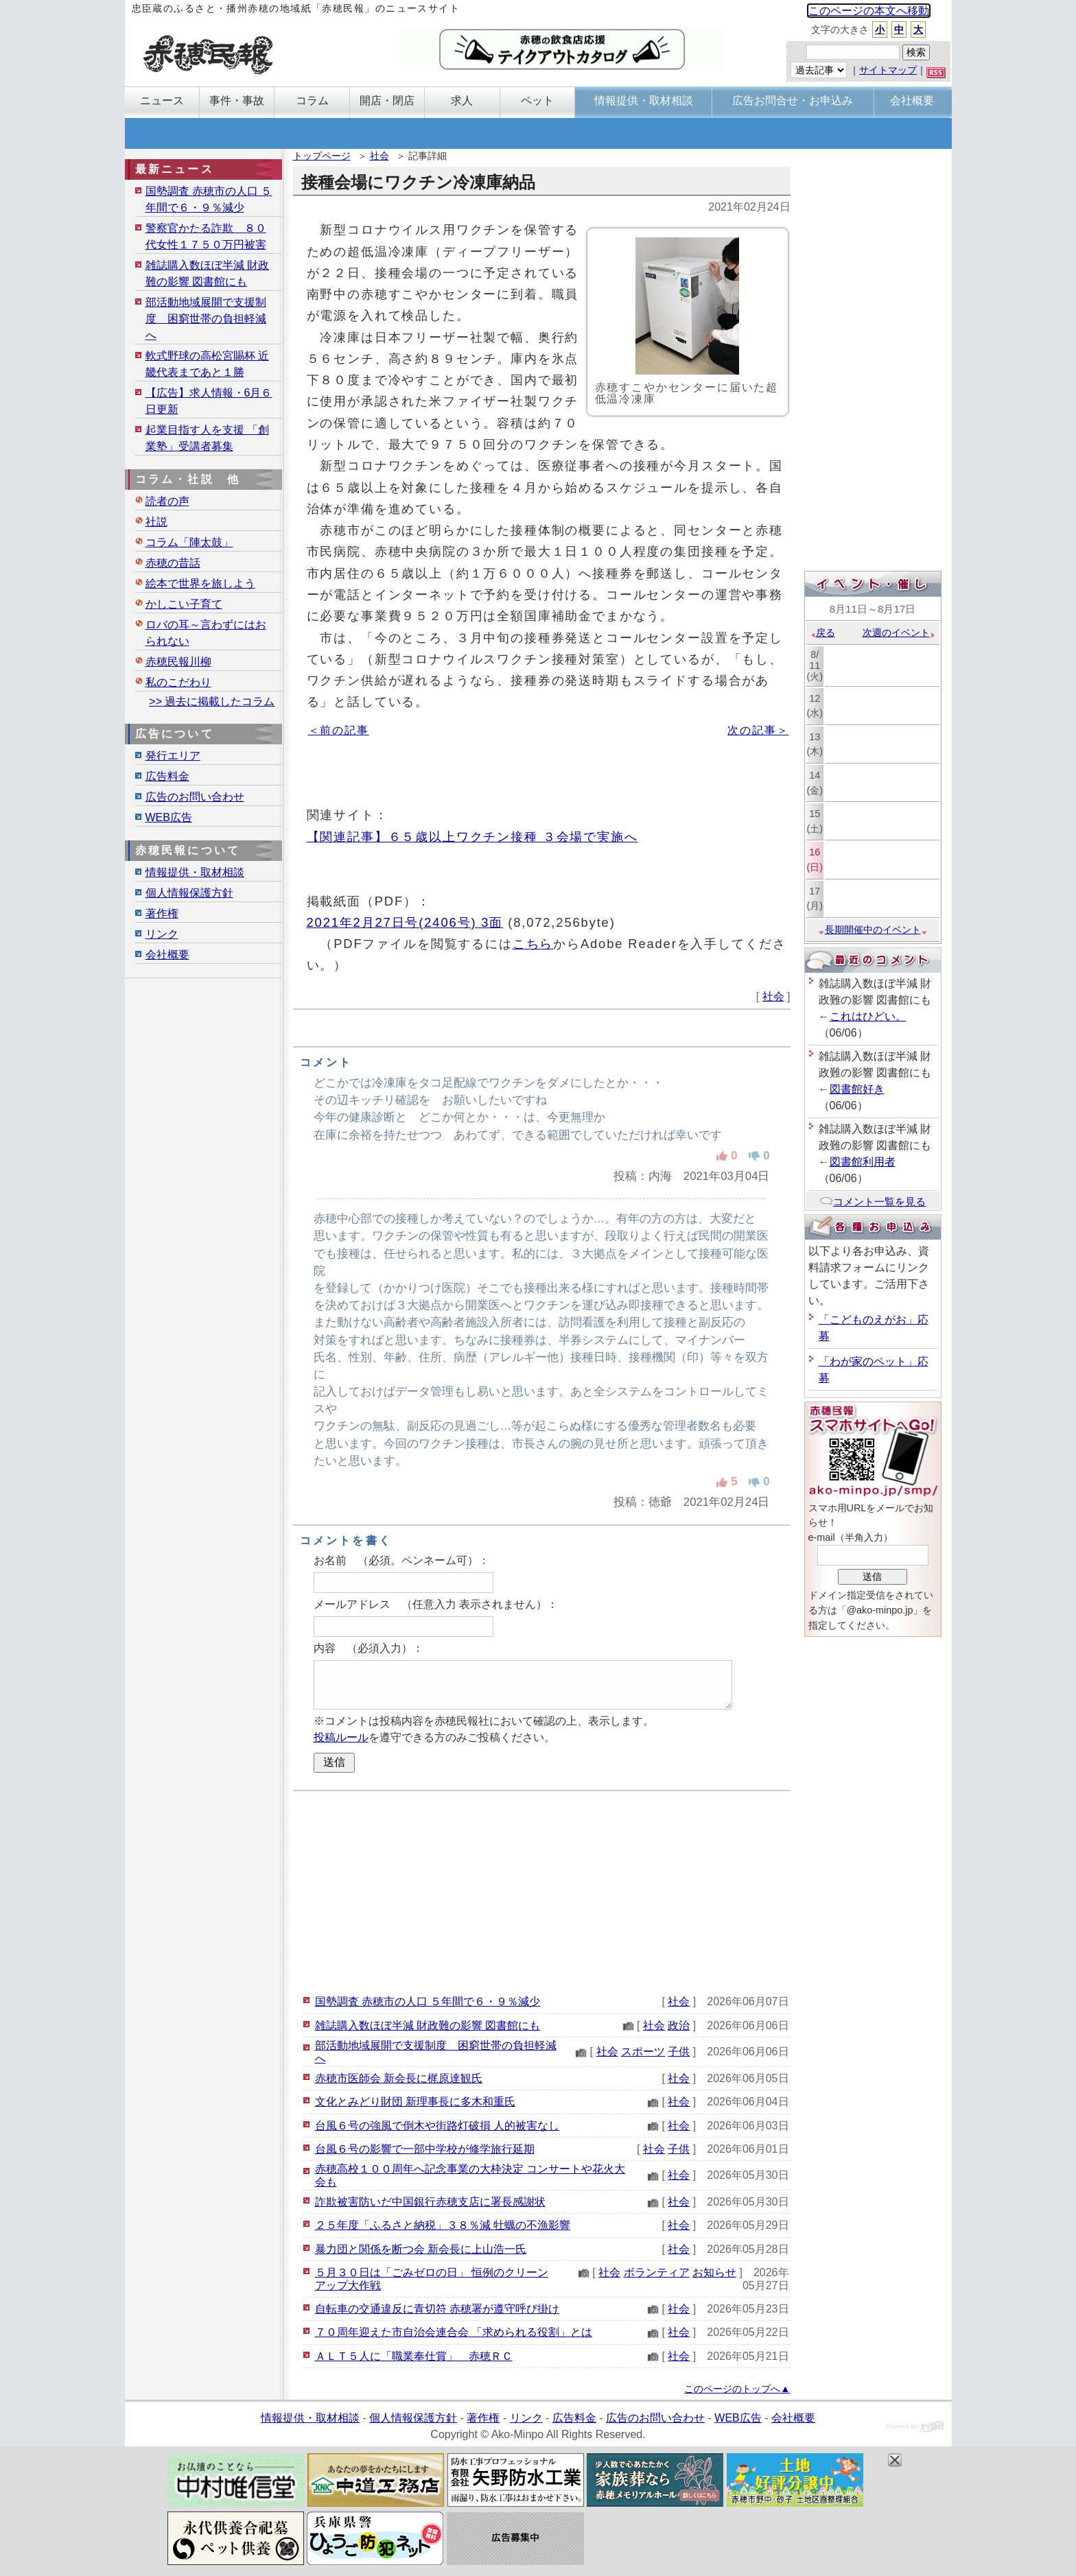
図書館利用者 (863, 1162)
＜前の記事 (338, 730)
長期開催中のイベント (873, 929)
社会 (379, 155)
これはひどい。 (868, 1016)
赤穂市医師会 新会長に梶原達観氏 (398, 2078)
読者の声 (167, 501)
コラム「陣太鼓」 (189, 542)
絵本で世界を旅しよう (200, 583)
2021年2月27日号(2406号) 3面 (405, 922)
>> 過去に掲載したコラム (211, 701)
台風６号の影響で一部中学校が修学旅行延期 (425, 2149)
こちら (533, 943)
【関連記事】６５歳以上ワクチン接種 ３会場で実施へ (472, 836)
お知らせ (714, 2272)
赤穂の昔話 (172, 563)
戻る (822, 632)
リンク (161, 934)
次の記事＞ (757, 730)
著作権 (161, 913)
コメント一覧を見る (872, 1201)
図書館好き (857, 1089)
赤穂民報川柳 (178, 661)
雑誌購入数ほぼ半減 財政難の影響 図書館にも (428, 2025)
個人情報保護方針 (189, 893)
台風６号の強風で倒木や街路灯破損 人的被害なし (437, 2125)
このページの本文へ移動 (868, 10)
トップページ (322, 155)
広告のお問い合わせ (194, 797)
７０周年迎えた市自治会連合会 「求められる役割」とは (453, 2332)
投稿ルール (341, 1737)
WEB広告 (168, 817)
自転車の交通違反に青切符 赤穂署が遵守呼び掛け (437, 2309)
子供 (679, 2051)
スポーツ (643, 2051)
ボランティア (657, 2272)
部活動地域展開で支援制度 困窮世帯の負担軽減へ (205, 318)
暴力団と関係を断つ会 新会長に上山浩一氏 (420, 2249)
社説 (156, 522)
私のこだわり (178, 682)
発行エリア (172, 755)
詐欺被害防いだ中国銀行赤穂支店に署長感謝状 (430, 2202)
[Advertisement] (542, 1891)
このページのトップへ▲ (737, 2388)
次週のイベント (899, 632)
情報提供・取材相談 (194, 872)
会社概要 (167, 954)
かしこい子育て (183, 604)
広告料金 (167, 776)
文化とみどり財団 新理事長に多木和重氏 (415, 2101)
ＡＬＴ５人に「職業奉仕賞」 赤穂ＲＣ (414, 2356)
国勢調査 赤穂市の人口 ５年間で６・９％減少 (428, 2001)
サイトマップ (888, 69)
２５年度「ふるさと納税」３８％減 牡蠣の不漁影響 (442, 2225)
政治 (679, 2025)
